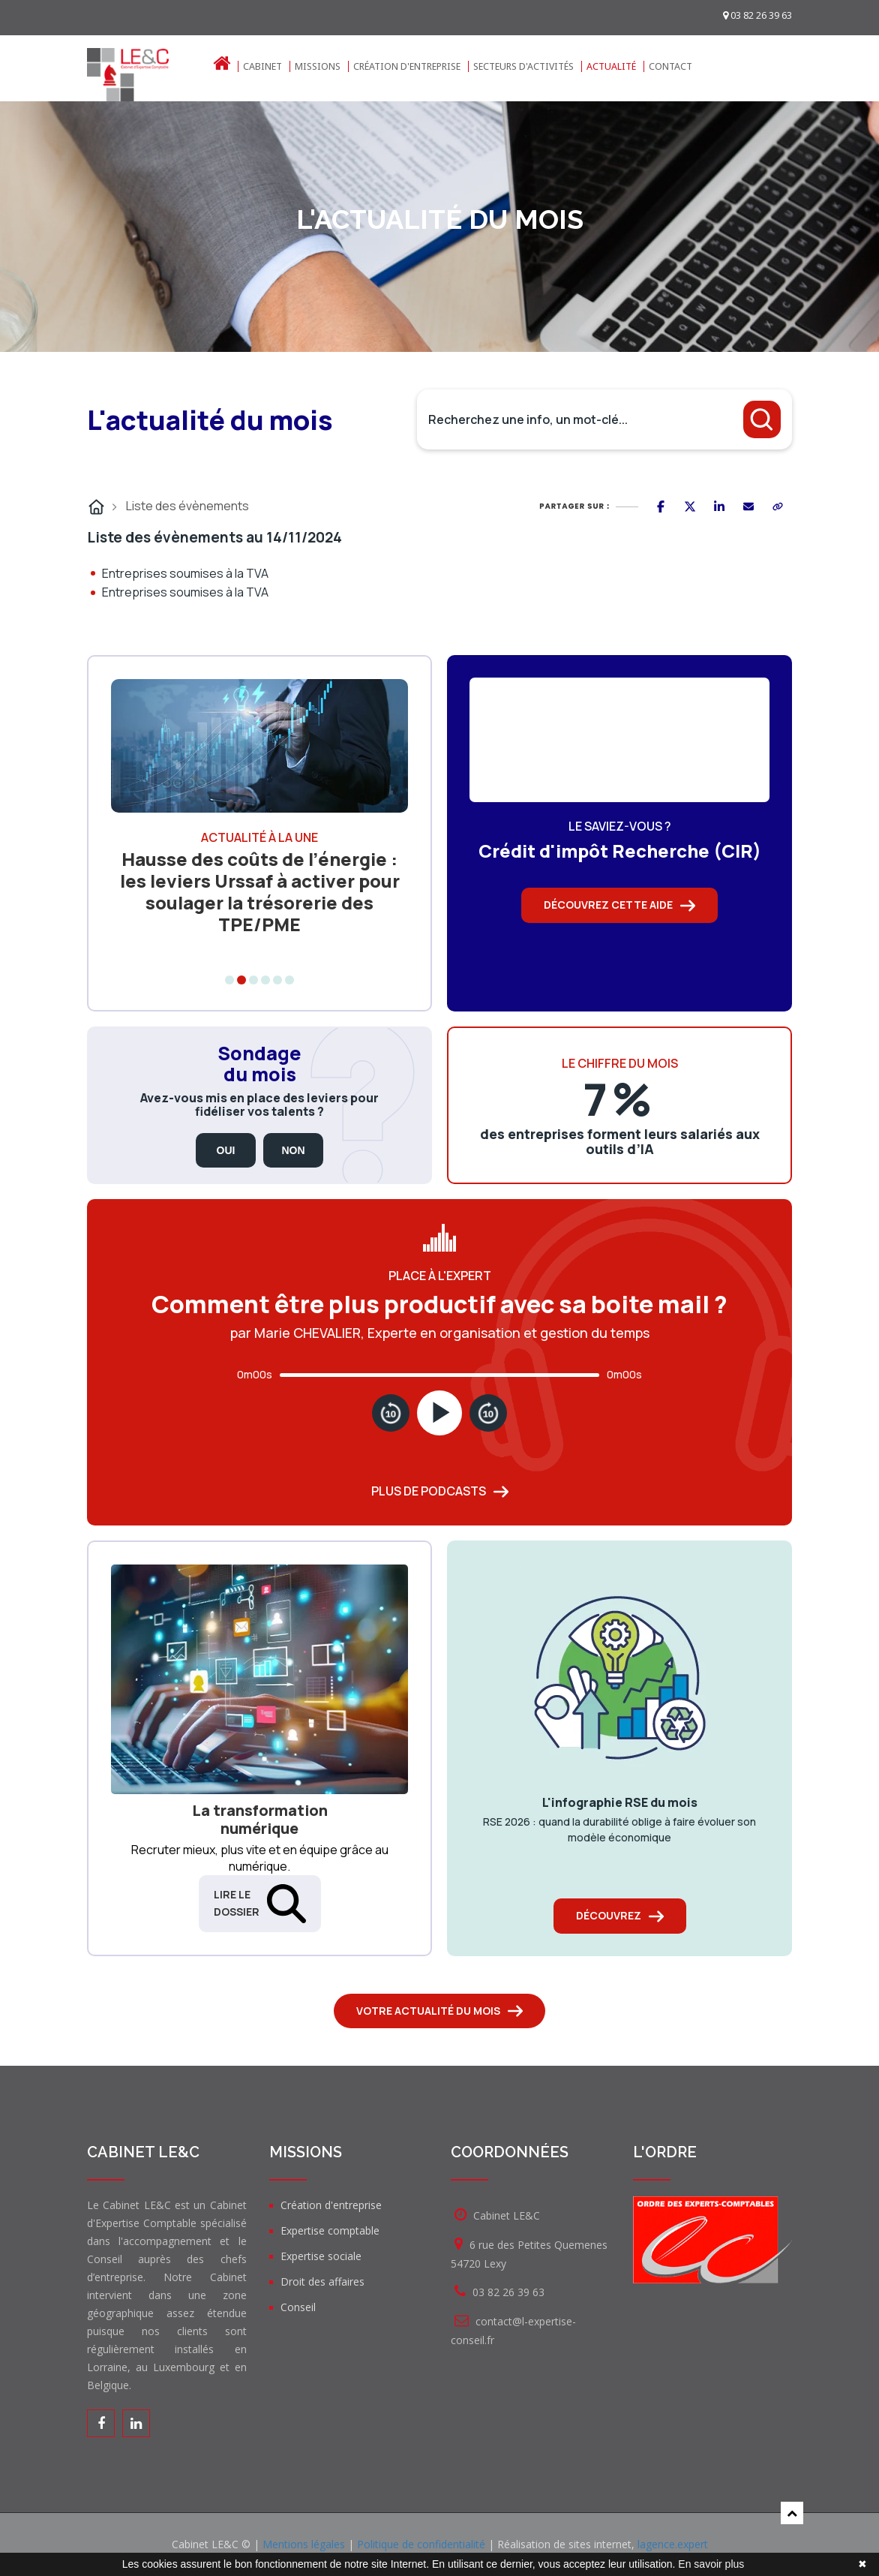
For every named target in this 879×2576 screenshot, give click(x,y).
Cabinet (262, 66)
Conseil (298, 2307)
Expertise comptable (330, 2230)
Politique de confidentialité (421, 2544)
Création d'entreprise (406, 66)
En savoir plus (711, 2564)
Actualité (611, 66)
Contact (670, 66)
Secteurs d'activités (523, 66)
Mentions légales (303, 2544)
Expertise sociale (321, 2256)
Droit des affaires (322, 2281)
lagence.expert (673, 2544)
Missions (317, 66)
